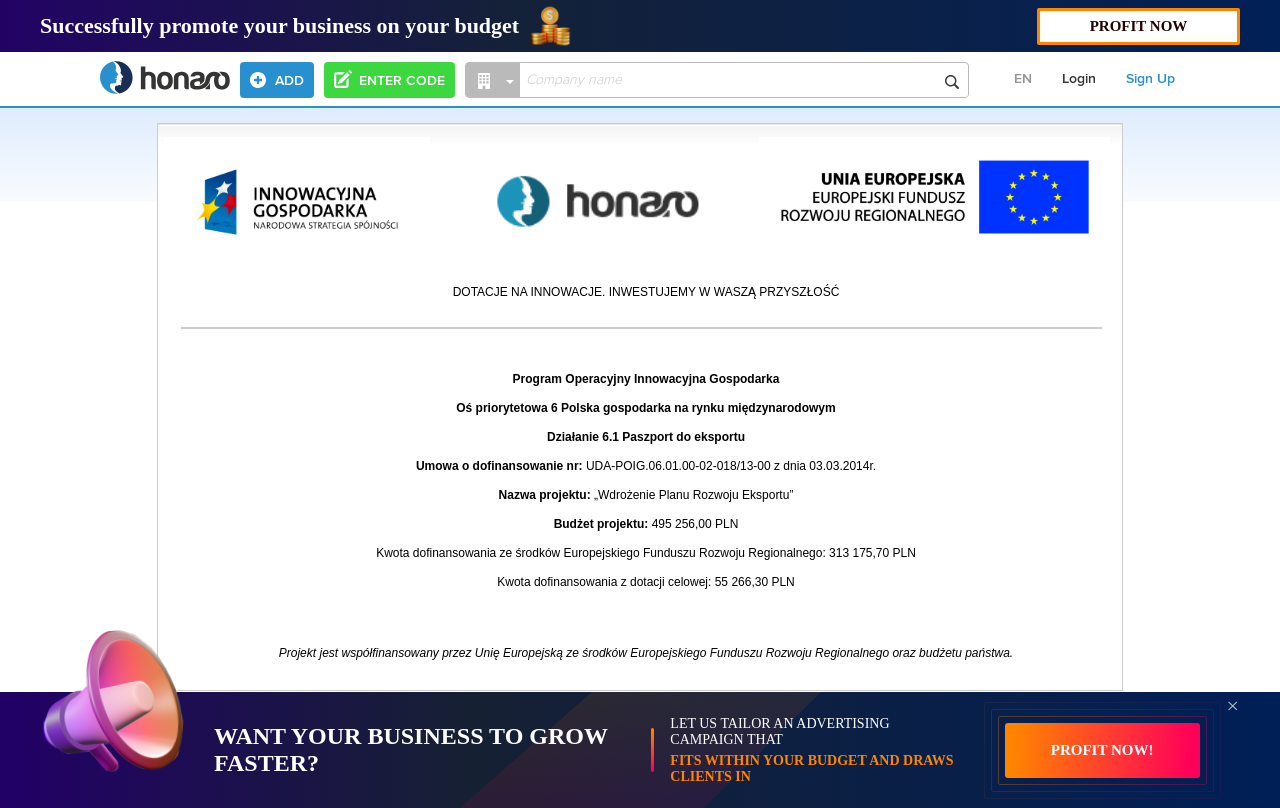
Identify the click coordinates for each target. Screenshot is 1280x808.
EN (1023, 79)
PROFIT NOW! (1102, 750)
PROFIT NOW (1139, 26)
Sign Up (1150, 79)
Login (1079, 79)
